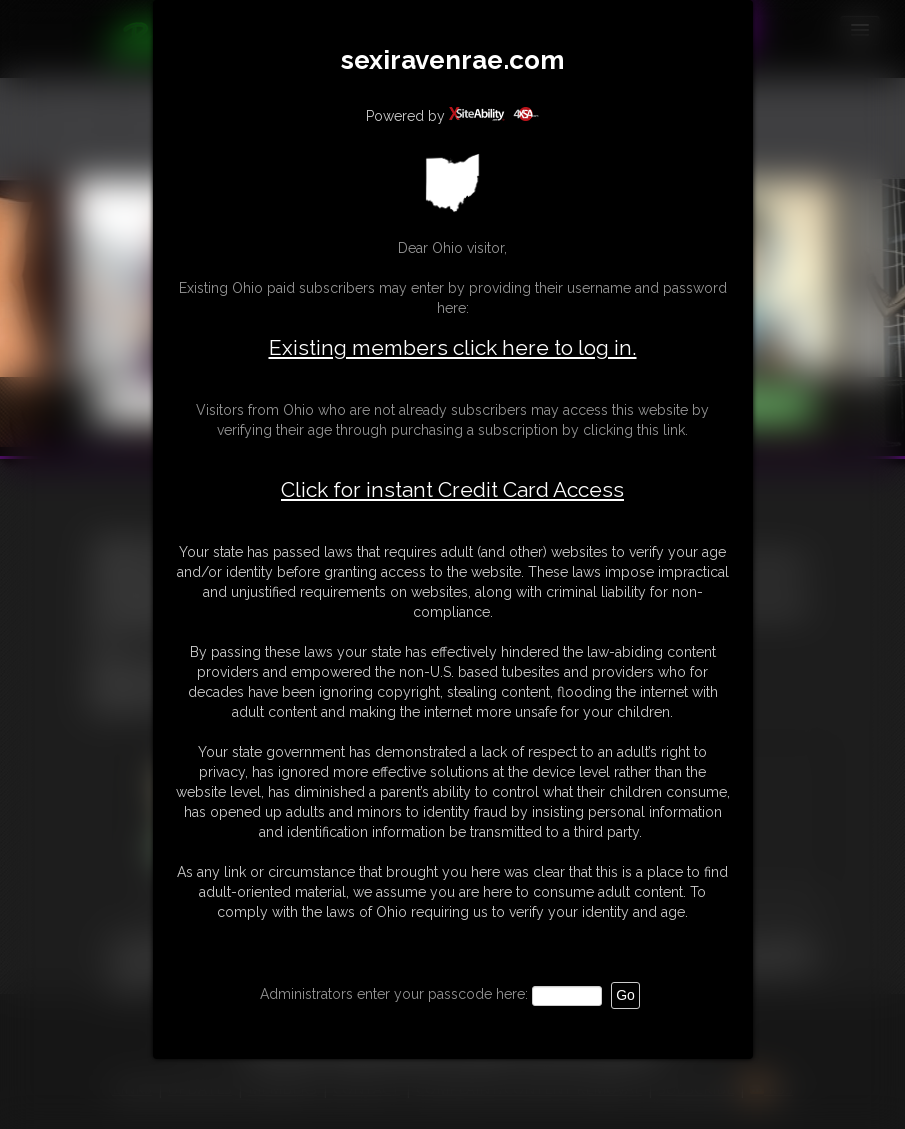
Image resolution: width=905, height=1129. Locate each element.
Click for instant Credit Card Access (452, 490)
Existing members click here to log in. (453, 347)
